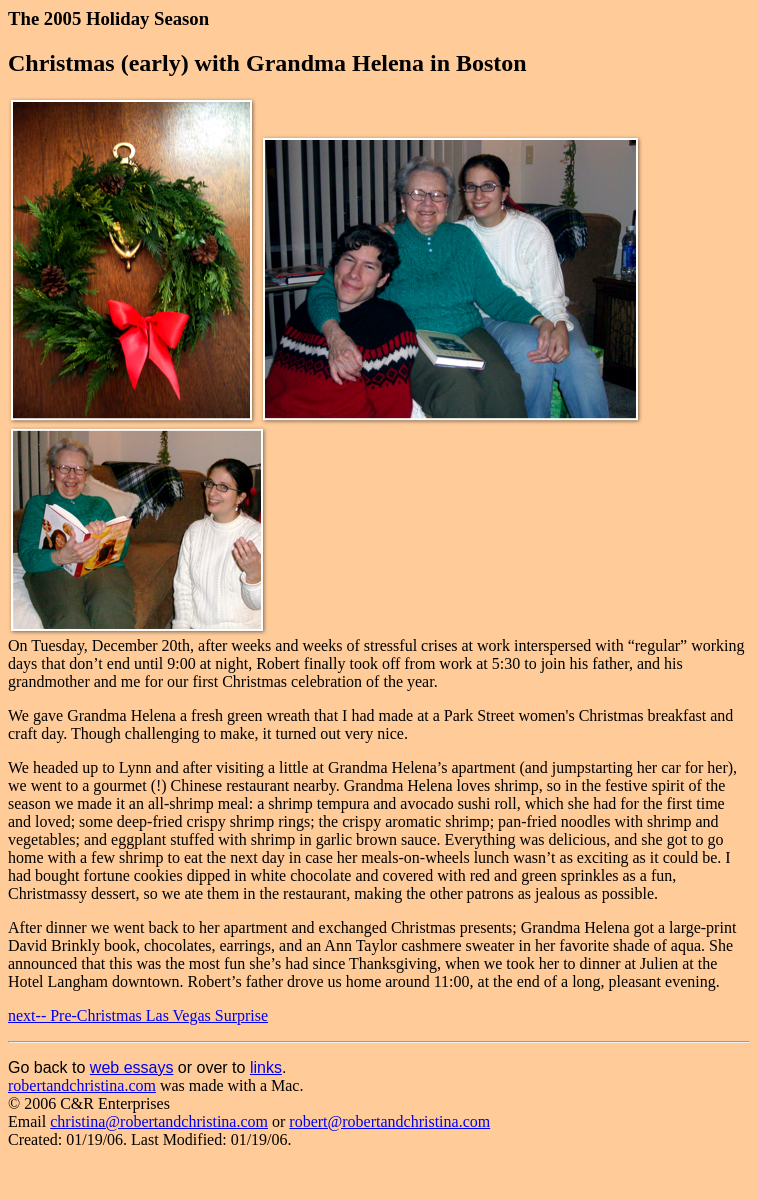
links (266, 1067)
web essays (132, 1067)
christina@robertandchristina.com (159, 1121)
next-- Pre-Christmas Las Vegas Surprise (138, 1015)
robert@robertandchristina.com (389, 1121)
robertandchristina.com (82, 1085)
